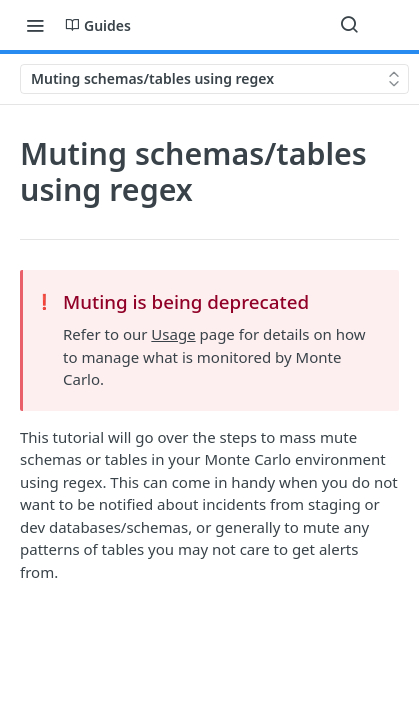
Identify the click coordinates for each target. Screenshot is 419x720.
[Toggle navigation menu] (35, 25)
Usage (173, 334)
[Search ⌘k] (349, 25)
